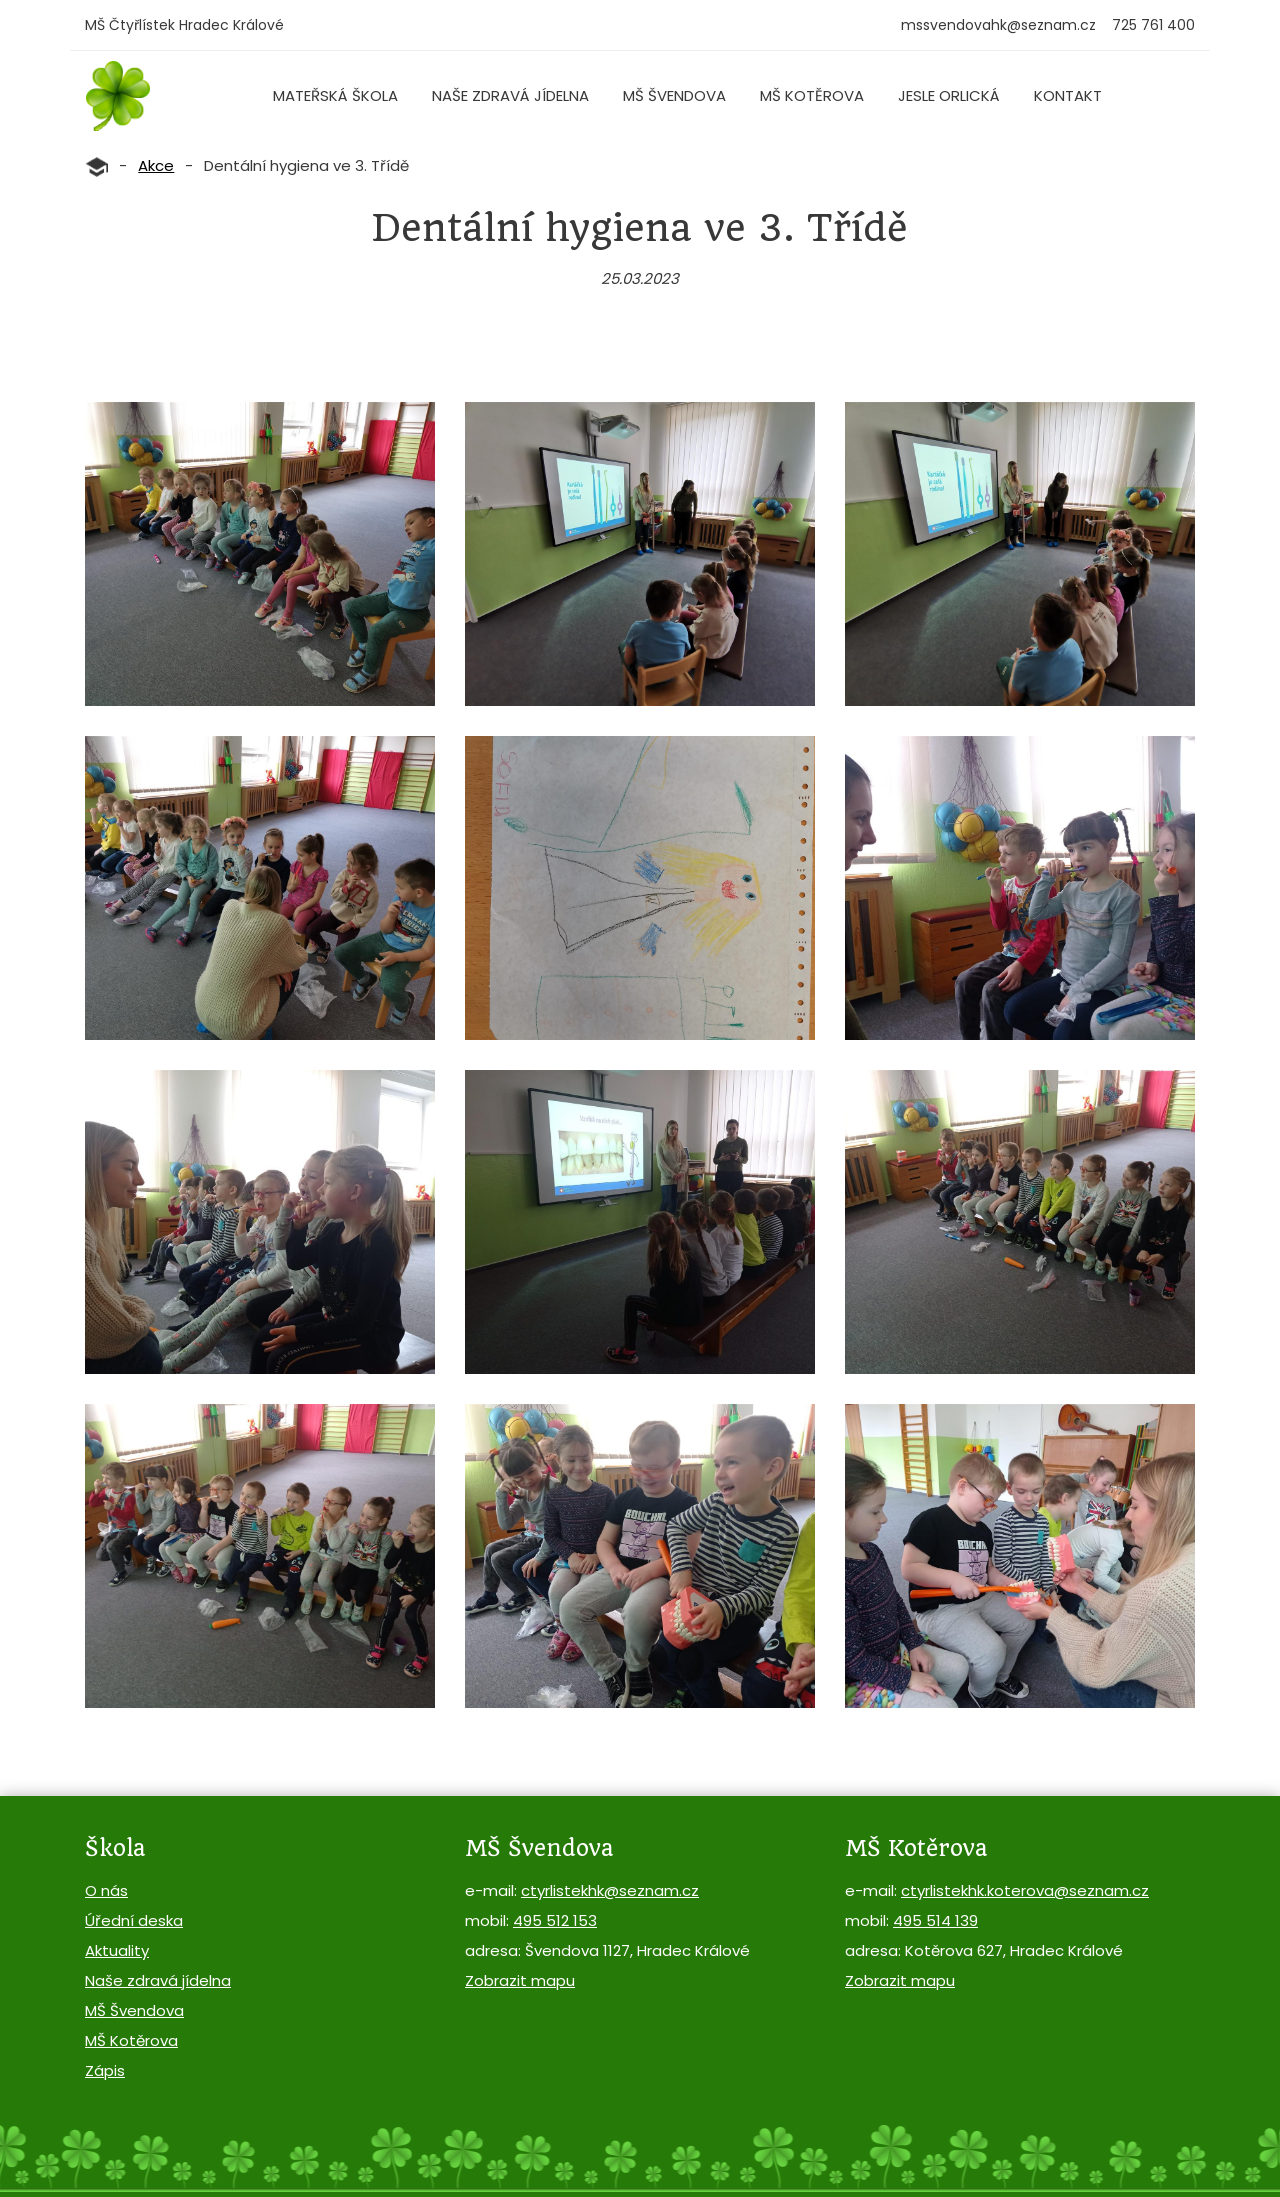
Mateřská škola (335, 95)
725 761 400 (1153, 25)
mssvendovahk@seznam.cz (998, 25)
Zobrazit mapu (520, 1980)
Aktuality (117, 1950)
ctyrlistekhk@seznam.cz (610, 1890)
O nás (106, 1890)
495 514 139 (935, 1920)
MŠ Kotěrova (812, 95)
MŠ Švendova (674, 95)
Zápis (105, 2070)
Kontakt (1068, 95)
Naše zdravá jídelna (510, 95)
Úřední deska (134, 1920)
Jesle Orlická (949, 95)
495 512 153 (555, 1920)
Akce (156, 165)
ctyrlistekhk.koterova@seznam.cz (1025, 1890)
